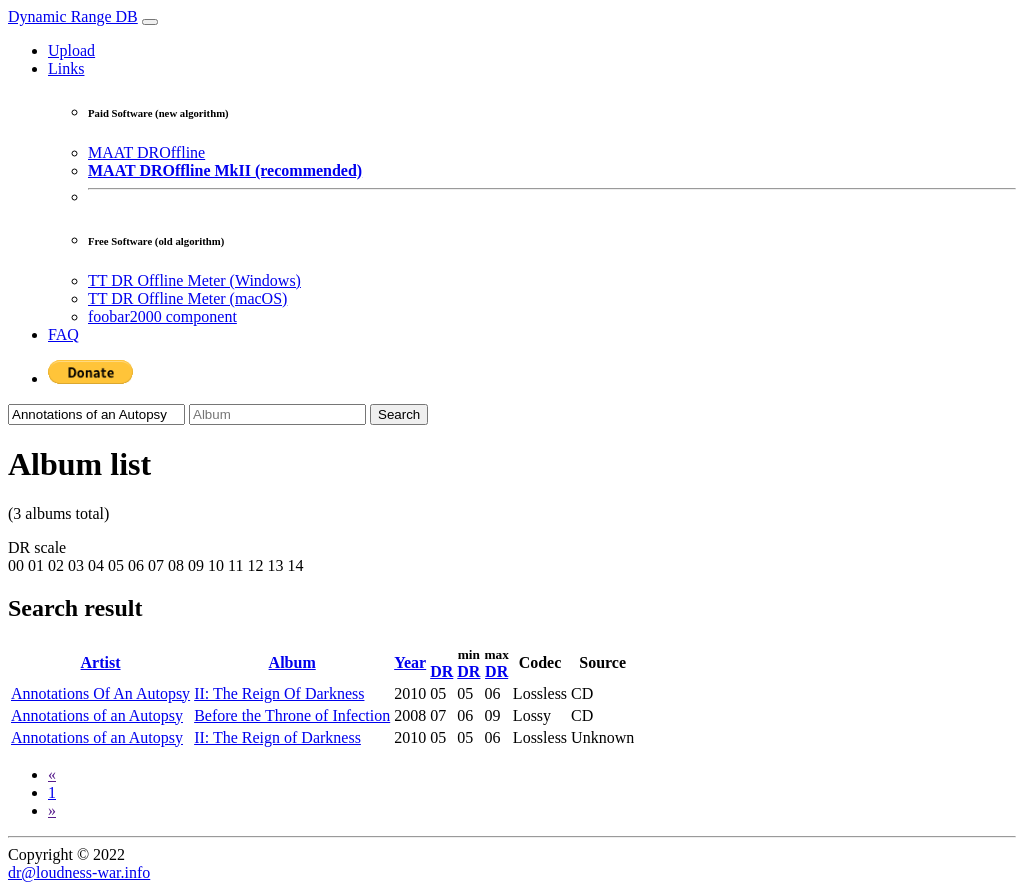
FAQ (63, 334)
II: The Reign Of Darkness (279, 693)
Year (410, 662)
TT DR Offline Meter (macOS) (187, 298)
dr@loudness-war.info (79, 872)
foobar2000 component (162, 316)
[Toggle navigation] (150, 22)
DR (441, 671)
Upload (71, 50)
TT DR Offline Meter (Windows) (194, 280)
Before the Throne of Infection (292, 715)
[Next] (52, 810)
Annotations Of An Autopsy (100, 693)
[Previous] (52, 774)
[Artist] (96, 414)
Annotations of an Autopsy (97, 715)
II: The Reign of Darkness (277, 737)
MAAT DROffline (146, 152)
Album (292, 662)
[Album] (277, 414)
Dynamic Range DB (73, 16)
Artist (101, 662)
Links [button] (66, 68)
